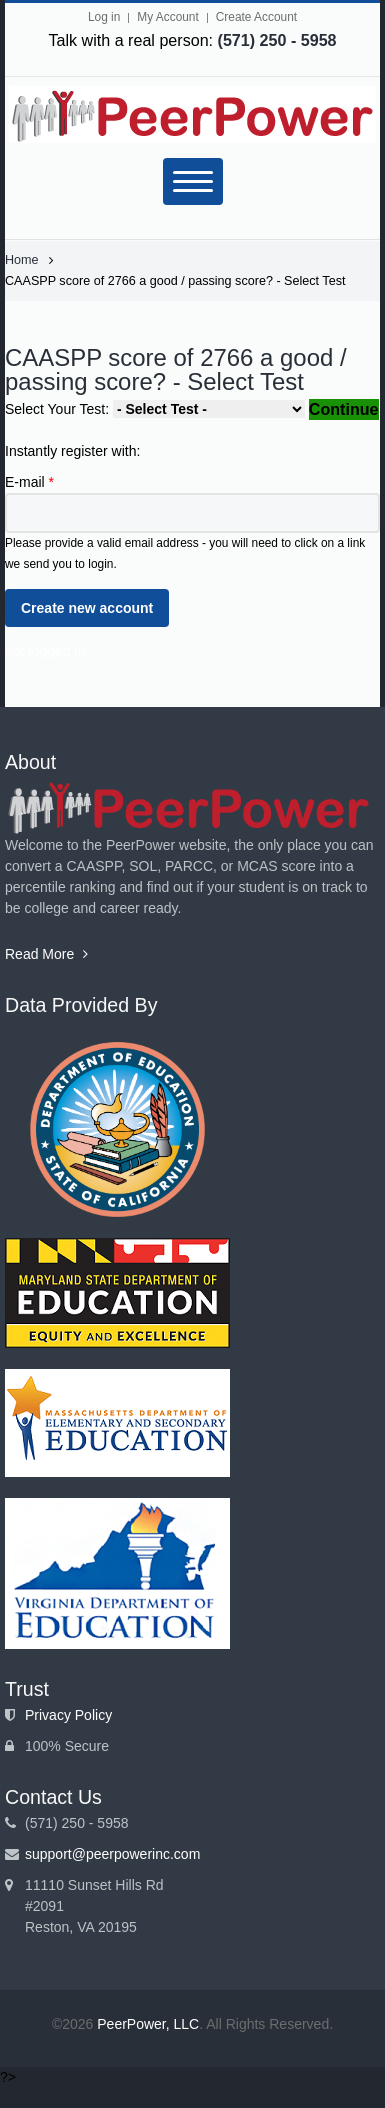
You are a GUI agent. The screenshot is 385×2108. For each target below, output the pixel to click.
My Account (167, 17)
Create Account (256, 17)
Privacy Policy (68, 1715)
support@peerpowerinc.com (112, 1854)
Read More (46, 954)
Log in (104, 17)
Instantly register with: (72, 451)
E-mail (29, 482)
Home (22, 260)
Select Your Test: (59, 409)
